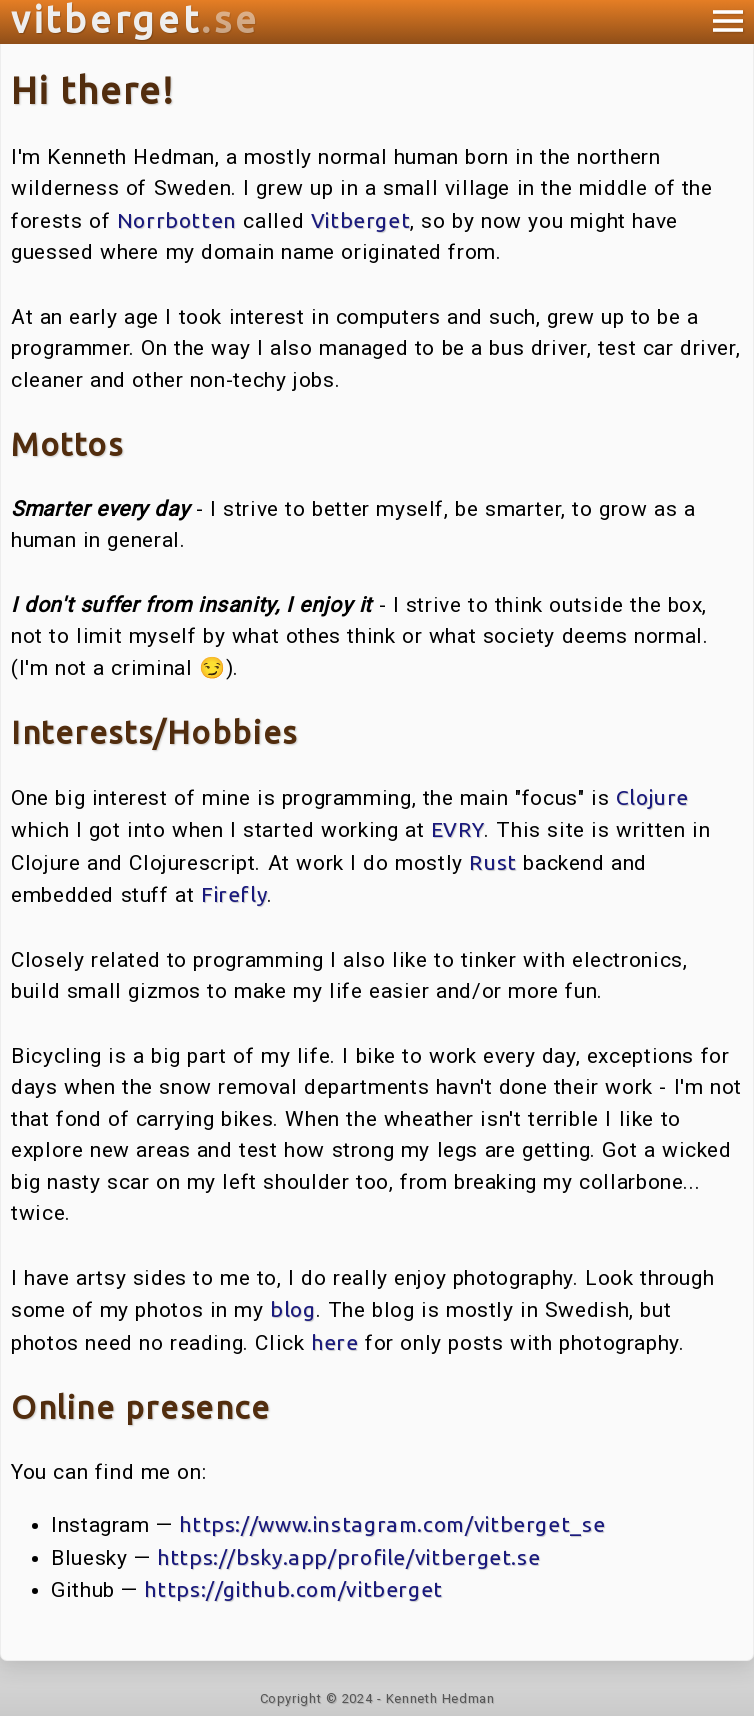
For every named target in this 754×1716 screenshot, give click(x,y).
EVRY (458, 829)
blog (293, 1309)
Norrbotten (177, 220)
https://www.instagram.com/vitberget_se (392, 1524)
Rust (493, 862)
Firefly (234, 894)
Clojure (652, 797)
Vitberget (361, 220)
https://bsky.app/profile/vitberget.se (348, 1557)
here (335, 1342)
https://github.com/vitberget (293, 1589)
